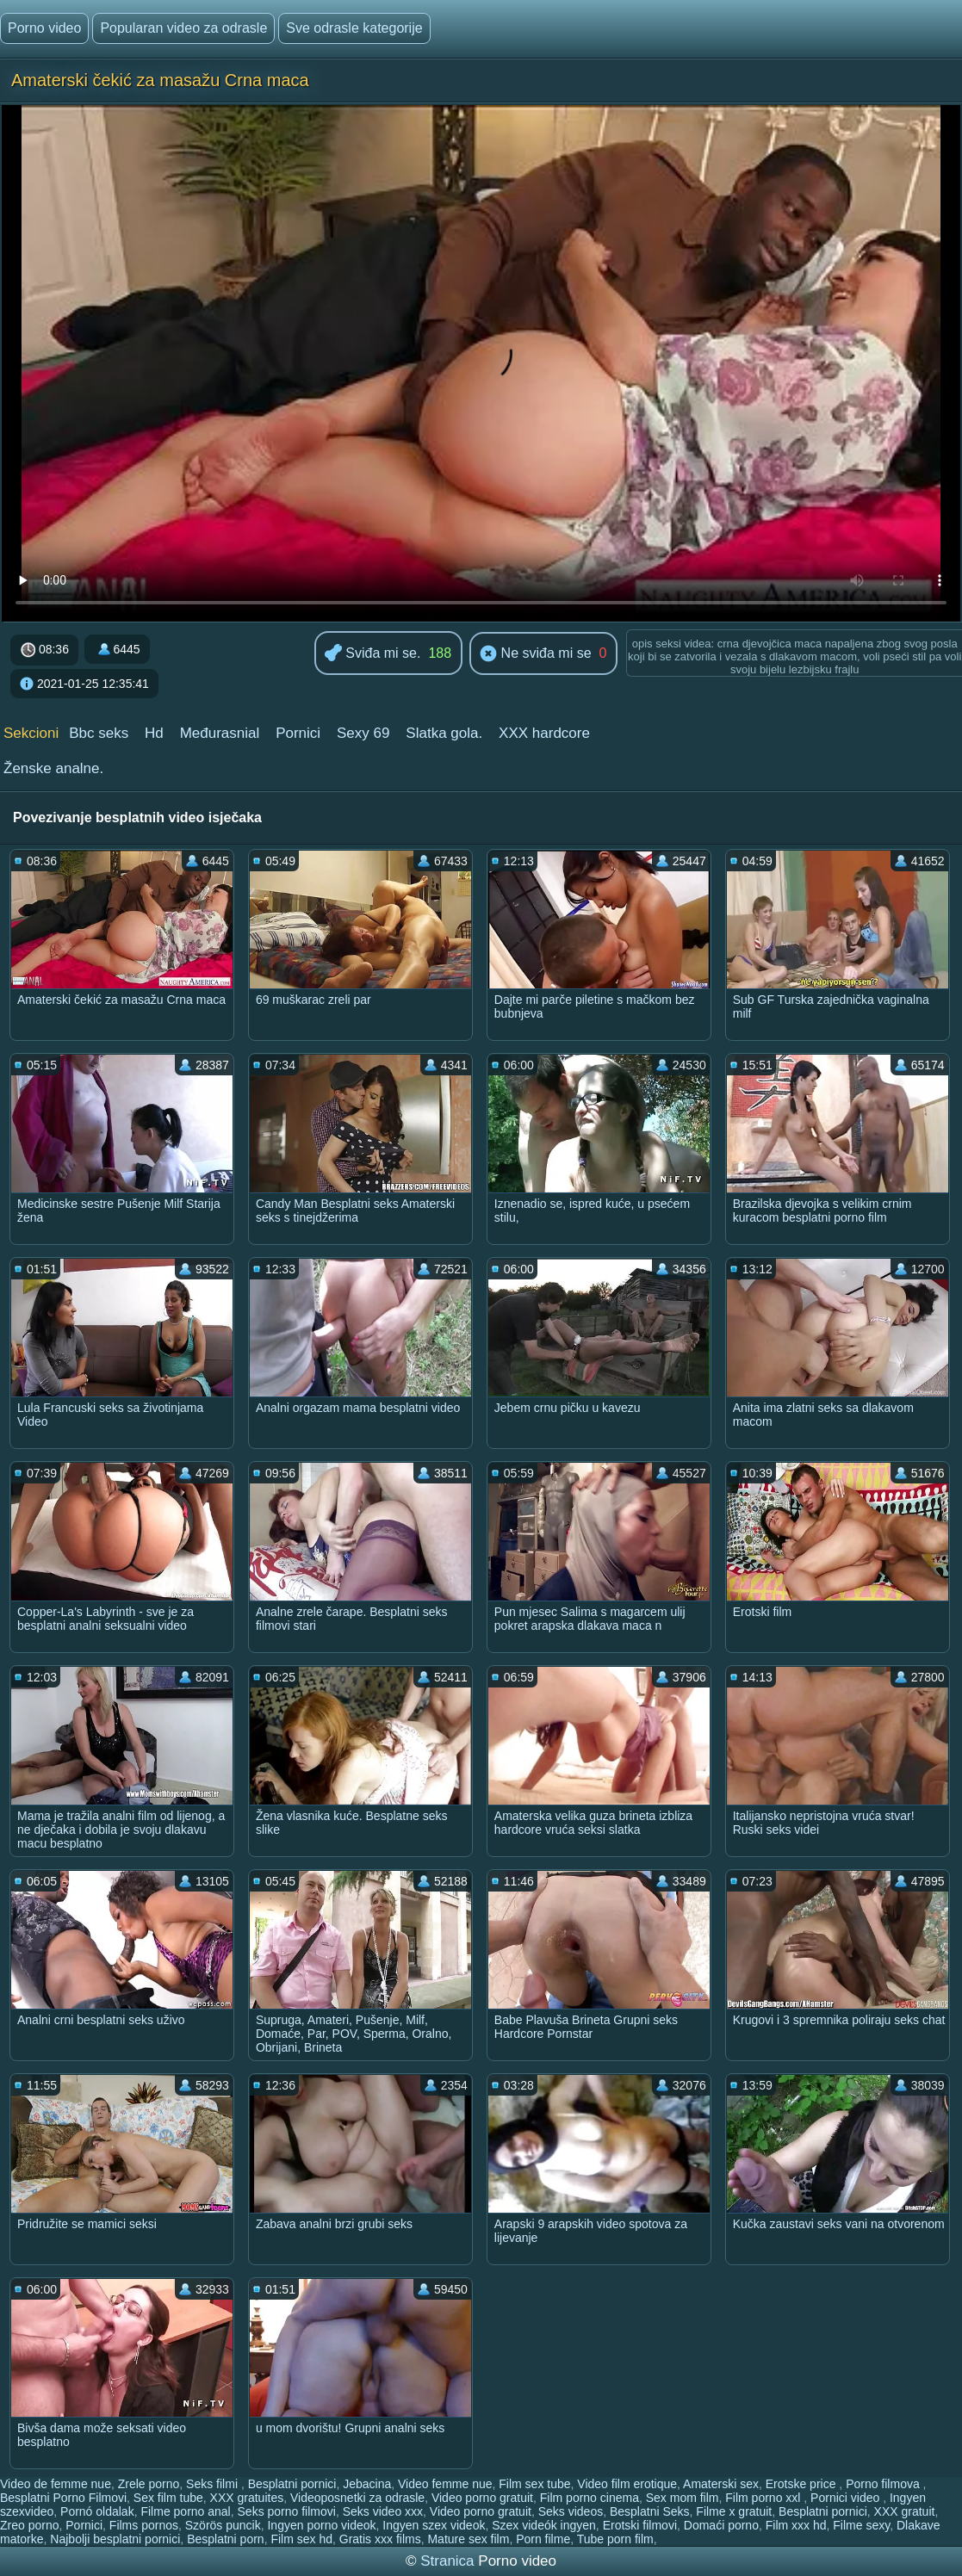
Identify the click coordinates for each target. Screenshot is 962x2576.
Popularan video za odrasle (183, 28)
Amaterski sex (721, 2484)
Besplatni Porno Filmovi (63, 2498)
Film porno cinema (589, 2498)
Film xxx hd (796, 2525)
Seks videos (570, 2511)
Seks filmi (213, 2484)
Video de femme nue (55, 2484)
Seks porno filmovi (287, 2511)
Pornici (298, 733)
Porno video (44, 28)
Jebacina (367, 2484)
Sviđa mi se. (373, 654)
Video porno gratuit (482, 2498)
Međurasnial (220, 733)
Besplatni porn (225, 2539)
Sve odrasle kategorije (354, 28)
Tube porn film (615, 2539)
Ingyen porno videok (321, 2525)
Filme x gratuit (734, 2511)
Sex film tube (168, 2498)
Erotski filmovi (640, 2525)
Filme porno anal (185, 2511)
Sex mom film (682, 2498)
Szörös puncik (223, 2525)
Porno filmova (884, 2484)
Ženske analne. (53, 768)
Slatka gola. (444, 733)
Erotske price (803, 2484)
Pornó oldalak (97, 2511)
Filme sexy (861, 2525)
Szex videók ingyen (544, 2525)
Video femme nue (445, 2484)
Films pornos (143, 2525)
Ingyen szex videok (433, 2525)
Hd (154, 733)
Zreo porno (29, 2525)
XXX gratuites (247, 2498)
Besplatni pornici (292, 2484)
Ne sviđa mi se (535, 654)
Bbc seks (98, 733)
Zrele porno (149, 2484)
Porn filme (543, 2539)
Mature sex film (468, 2539)
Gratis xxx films (380, 2539)
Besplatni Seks (650, 2511)
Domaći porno (721, 2525)
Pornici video (846, 2498)
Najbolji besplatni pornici (115, 2539)
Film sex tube (534, 2484)
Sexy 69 (363, 733)
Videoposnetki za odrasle (357, 2498)
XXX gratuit (904, 2511)
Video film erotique (627, 2484)
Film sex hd (301, 2539)
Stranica (449, 2561)
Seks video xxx (383, 2511)
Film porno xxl (764, 2498)
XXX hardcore (544, 733)
